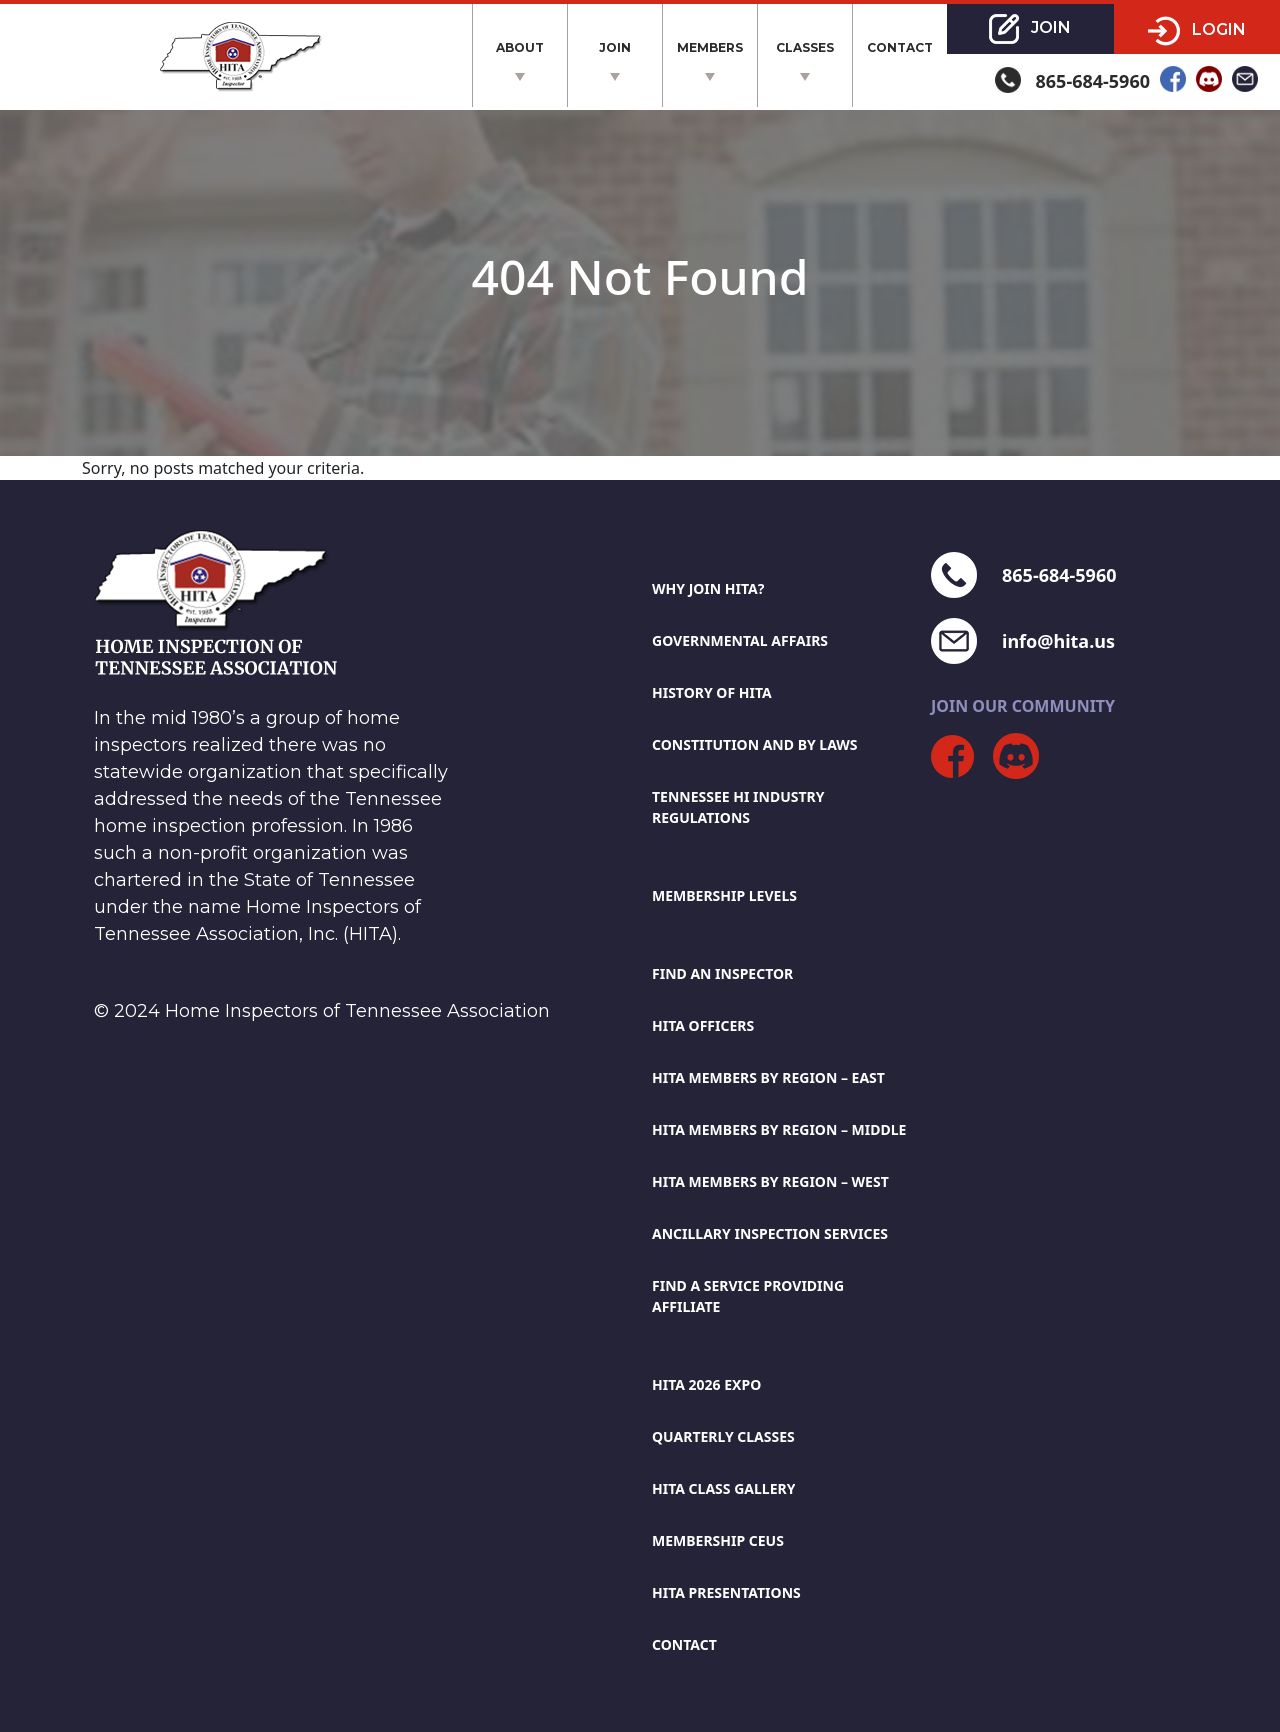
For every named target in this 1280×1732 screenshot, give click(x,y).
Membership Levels (724, 895)
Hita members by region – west (770, 1181)
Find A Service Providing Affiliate (748, 1296)
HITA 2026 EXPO (706, 1384)
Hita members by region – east (768, 1077)
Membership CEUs (718, 1540)
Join (615, 47)
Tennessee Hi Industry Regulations (738, 807)
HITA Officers (703, 1025)
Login (1197, 31)
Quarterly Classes (723, 1436)
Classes (805, 47)
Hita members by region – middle (779, 1129)
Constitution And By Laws (755, 744)
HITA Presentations (726, 1592)
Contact (900, 47)
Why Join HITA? (708, 588)
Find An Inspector (722, 973)
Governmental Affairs (740, 640)
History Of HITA (712, 692)
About (520, 47)
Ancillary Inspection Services (770, 1233)
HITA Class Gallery (723, 1488)
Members (710, 47)
